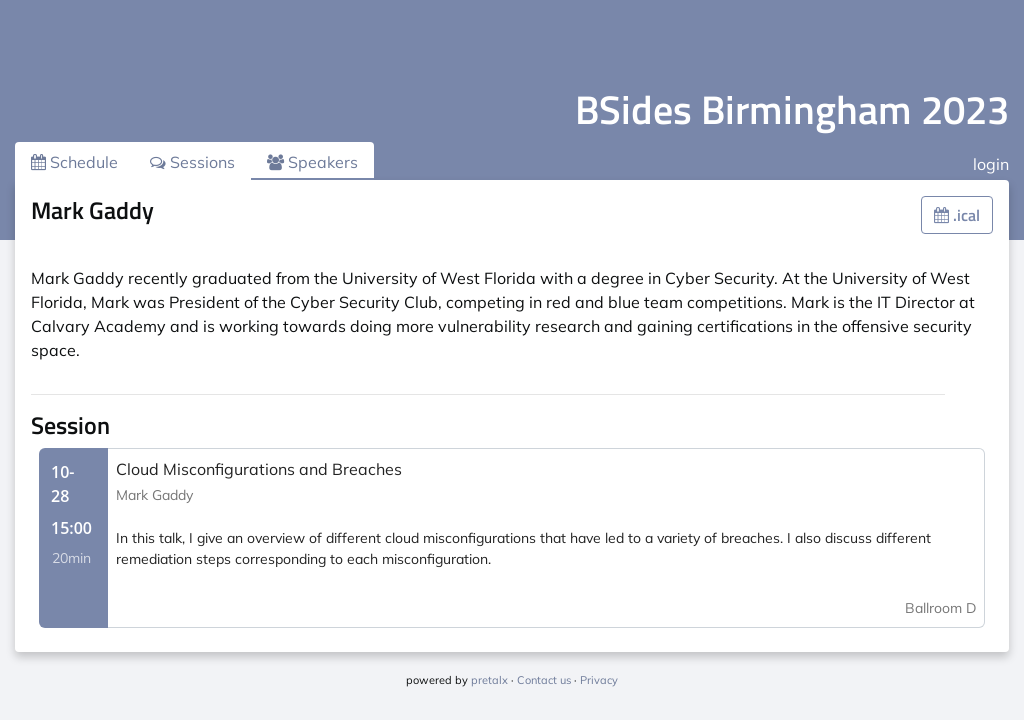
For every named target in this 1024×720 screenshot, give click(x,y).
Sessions (192, 162)
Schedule (74, 162)
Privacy (599, 680)
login (991, 164)
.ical (957, 215)
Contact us (544, 680)
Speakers (312, 162)
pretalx (489, 680)
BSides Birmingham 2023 (792, 109)
